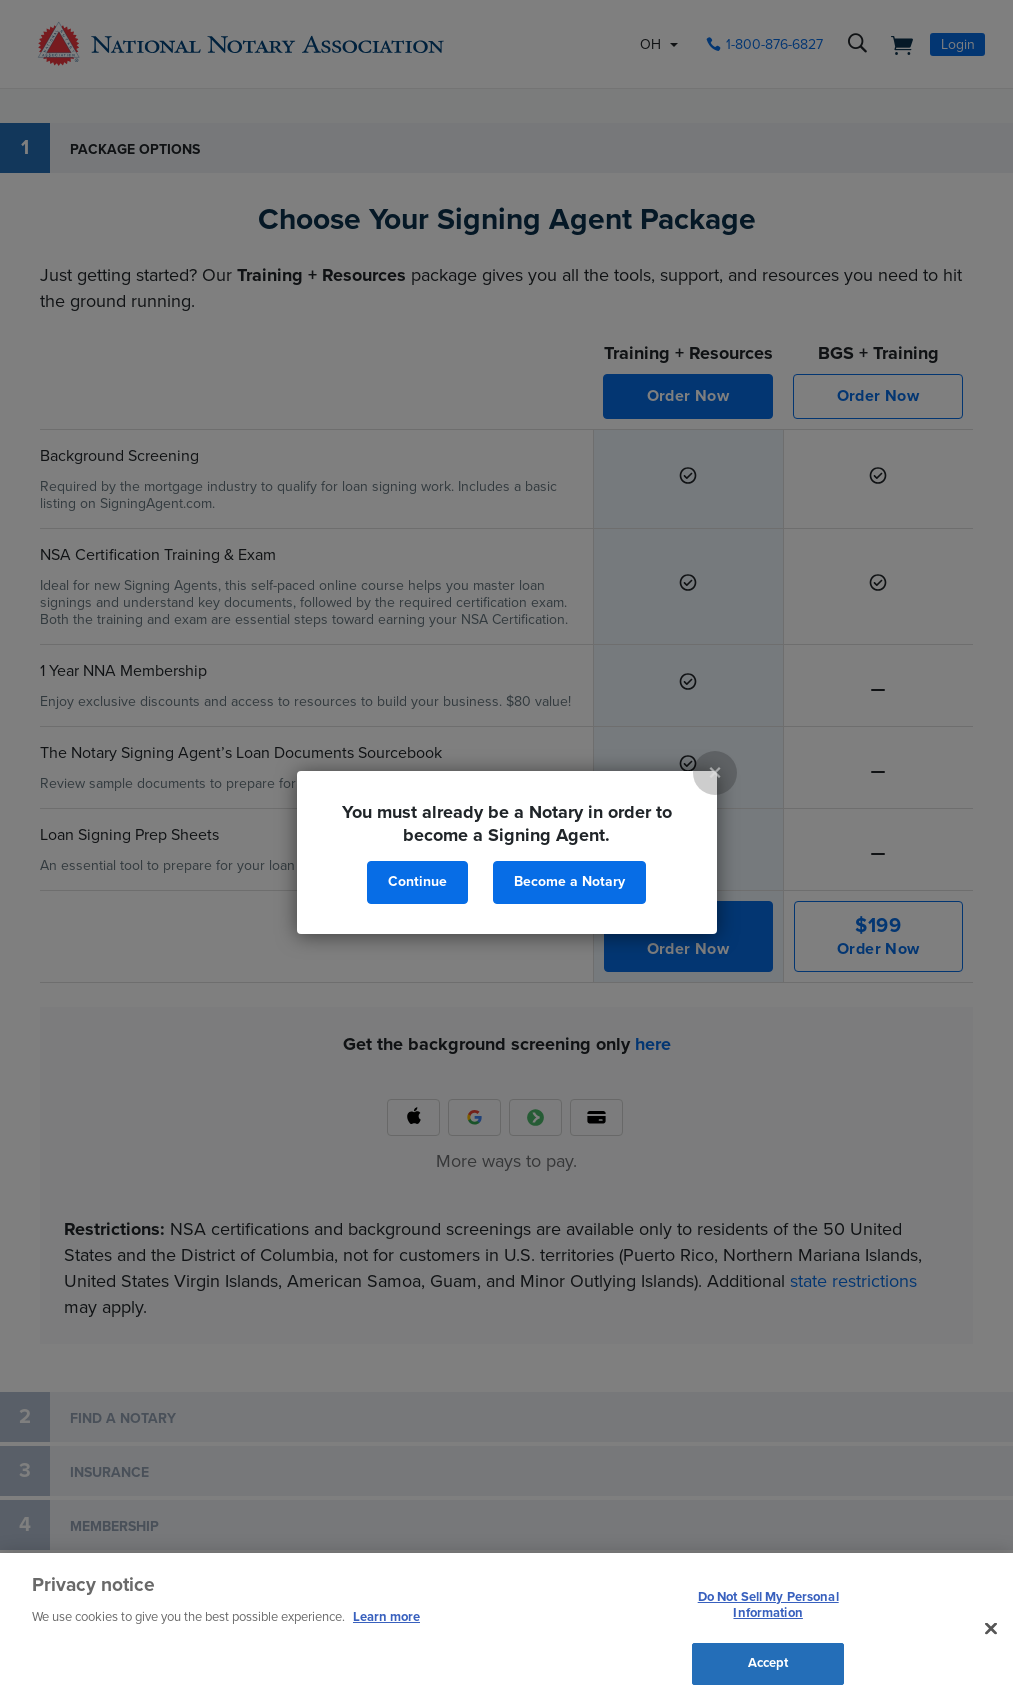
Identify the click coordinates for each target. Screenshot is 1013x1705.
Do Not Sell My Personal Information (768, 1605)
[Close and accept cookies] (991, 1629)
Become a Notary (569, 881)
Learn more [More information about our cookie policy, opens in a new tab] (386, 1617)
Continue (417, 881)
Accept (768, 1663)
